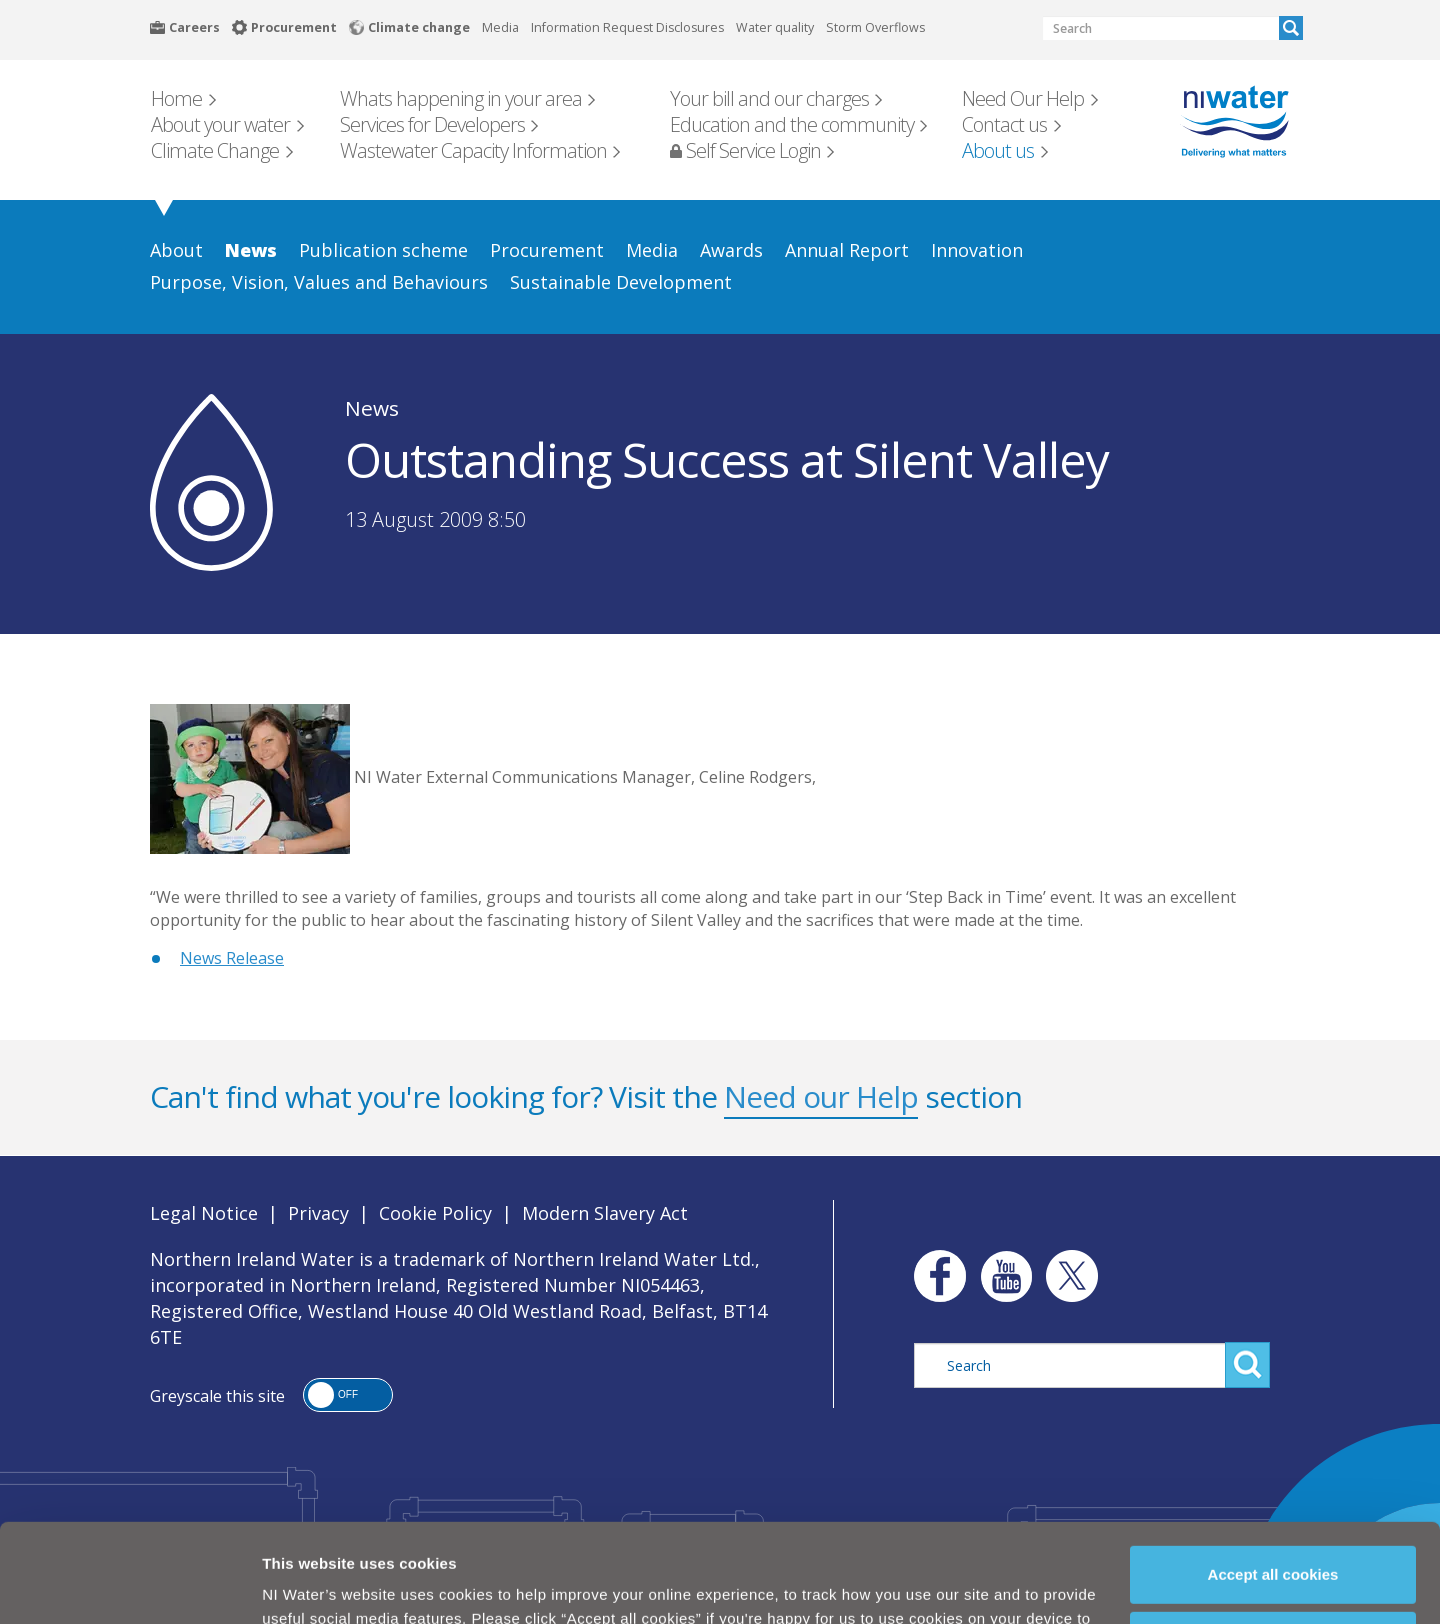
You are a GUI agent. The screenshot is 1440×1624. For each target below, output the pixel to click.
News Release (232, 958)
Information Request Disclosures (627, 27)
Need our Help (821, 1096)
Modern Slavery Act (605, 1213)
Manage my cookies (1274, 1555)
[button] (348, 1395)
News (372, 408)
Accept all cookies (1273, 1489)
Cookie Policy (599, 1581)
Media (500, 27)
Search (1291, 28)
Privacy (318, 1213)
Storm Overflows (875, 27)
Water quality (775, 27)
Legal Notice (204, 1213)
